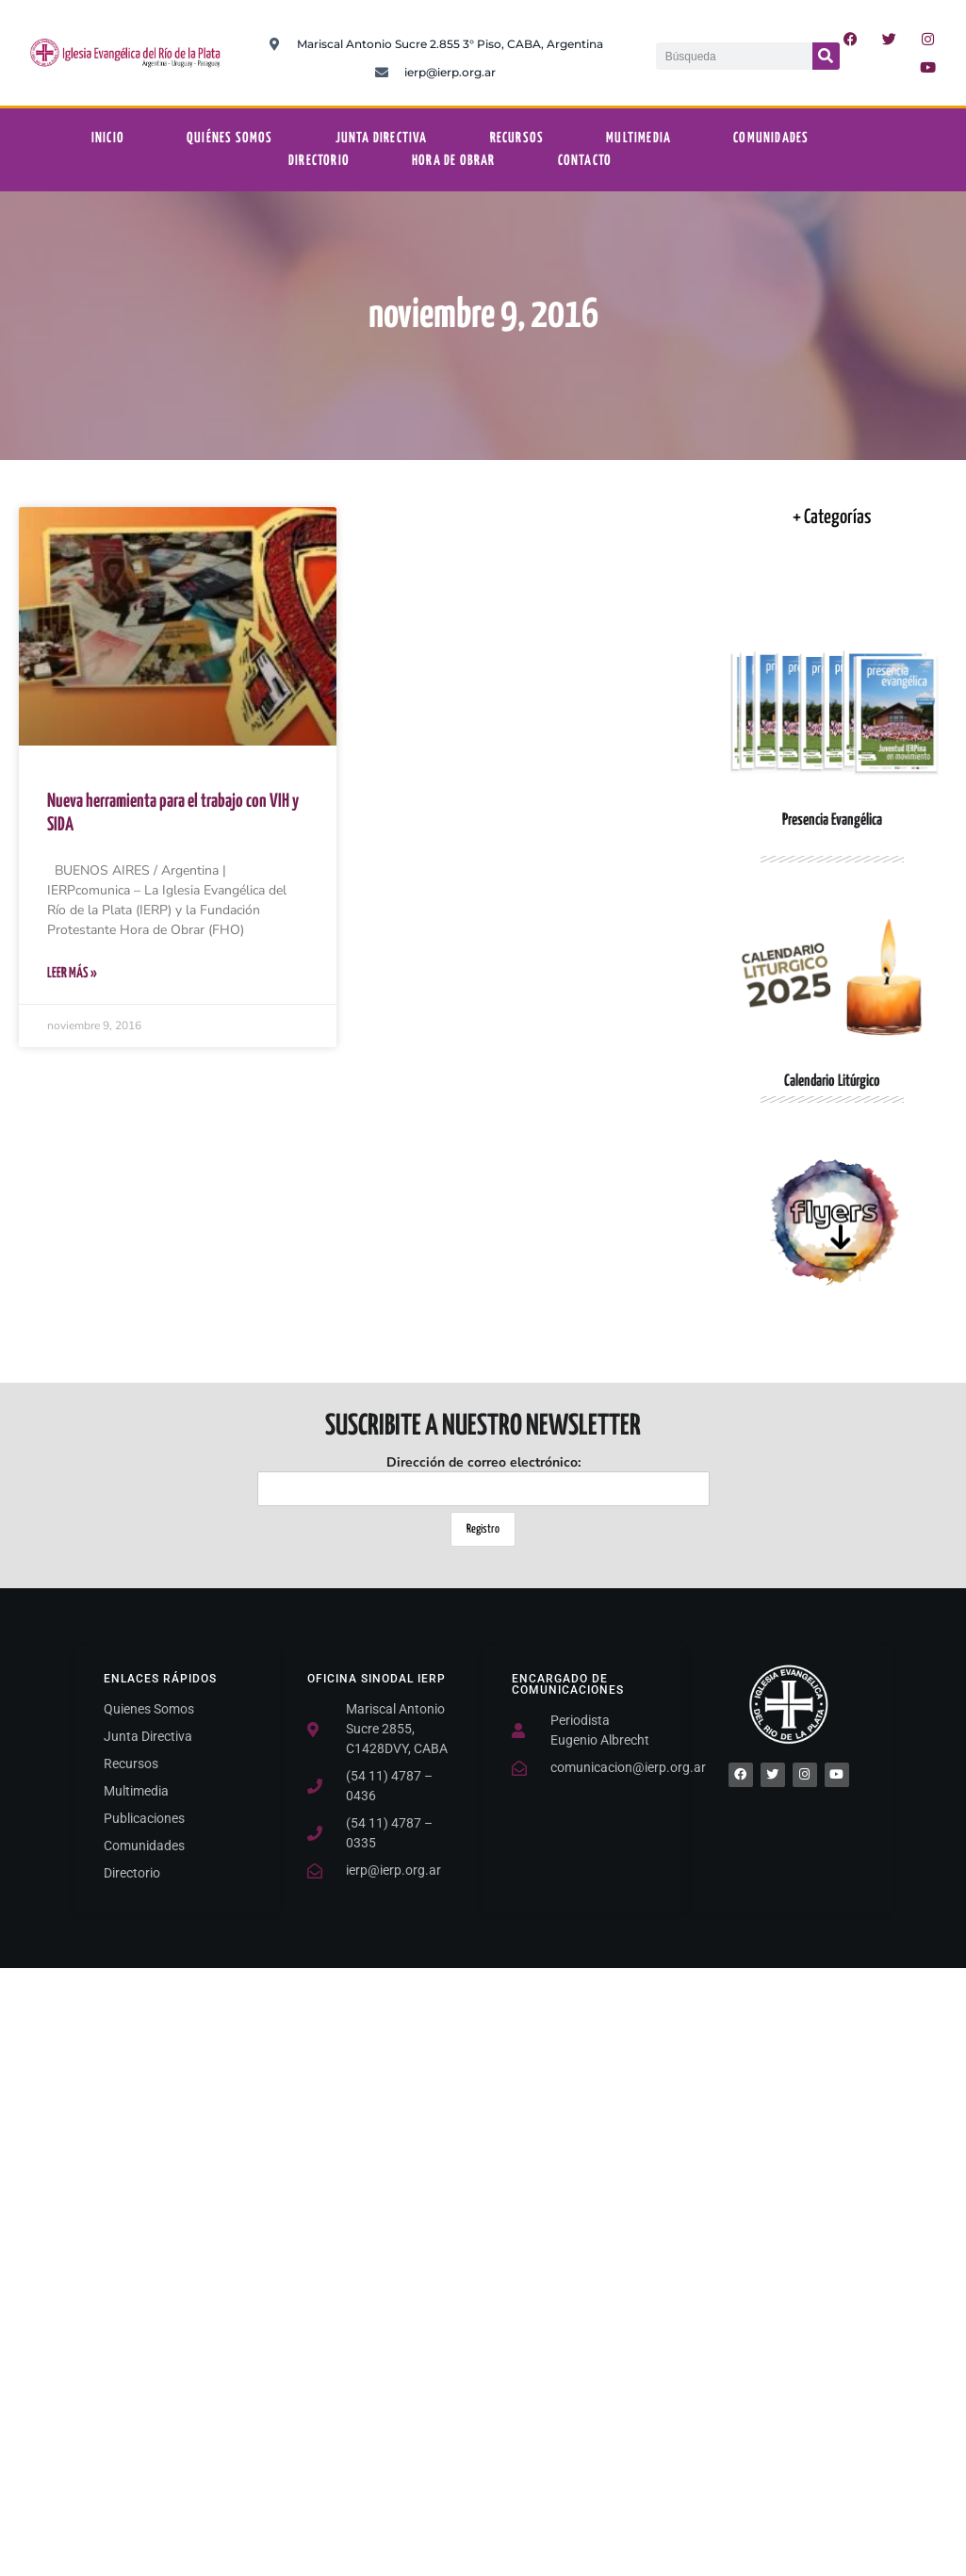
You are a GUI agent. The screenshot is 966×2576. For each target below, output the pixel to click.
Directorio (319, 161)
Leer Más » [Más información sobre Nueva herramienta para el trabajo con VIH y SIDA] (72, 973)
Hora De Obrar (454, 161)
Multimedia (638, 138)
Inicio (107, 138)
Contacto (585, 161)
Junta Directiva (382, 138)
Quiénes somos (230, 138)
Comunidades (771, 138)
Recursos (517, 138)
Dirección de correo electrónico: (483, 1479)
